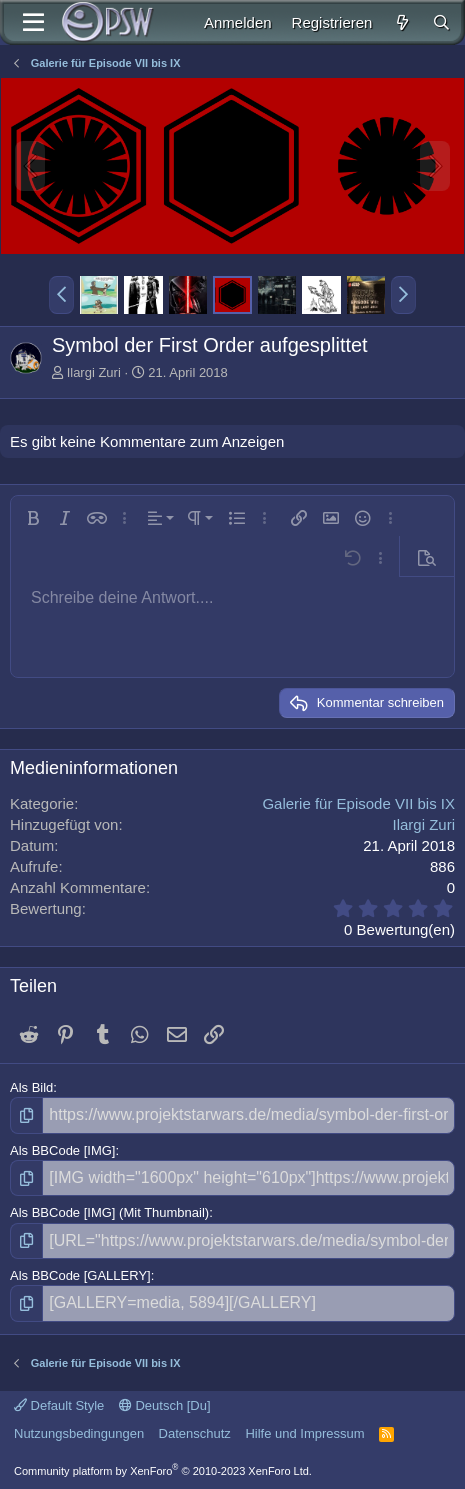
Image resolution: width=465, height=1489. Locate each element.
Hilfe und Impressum (304, 1433)
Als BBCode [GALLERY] (80, 1275)
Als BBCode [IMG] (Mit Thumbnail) (109, 1212)
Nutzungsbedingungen (79, 1433)
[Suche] (441, 22)
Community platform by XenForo (163, 1471)
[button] (61, 295)
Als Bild (31, 1087)
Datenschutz (195, 1433)
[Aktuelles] (401, 22)
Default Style (59, 1405)
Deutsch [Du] (165, 1405)
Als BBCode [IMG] (62, 1150)
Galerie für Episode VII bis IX (358, 803)
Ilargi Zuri (94, 372)
